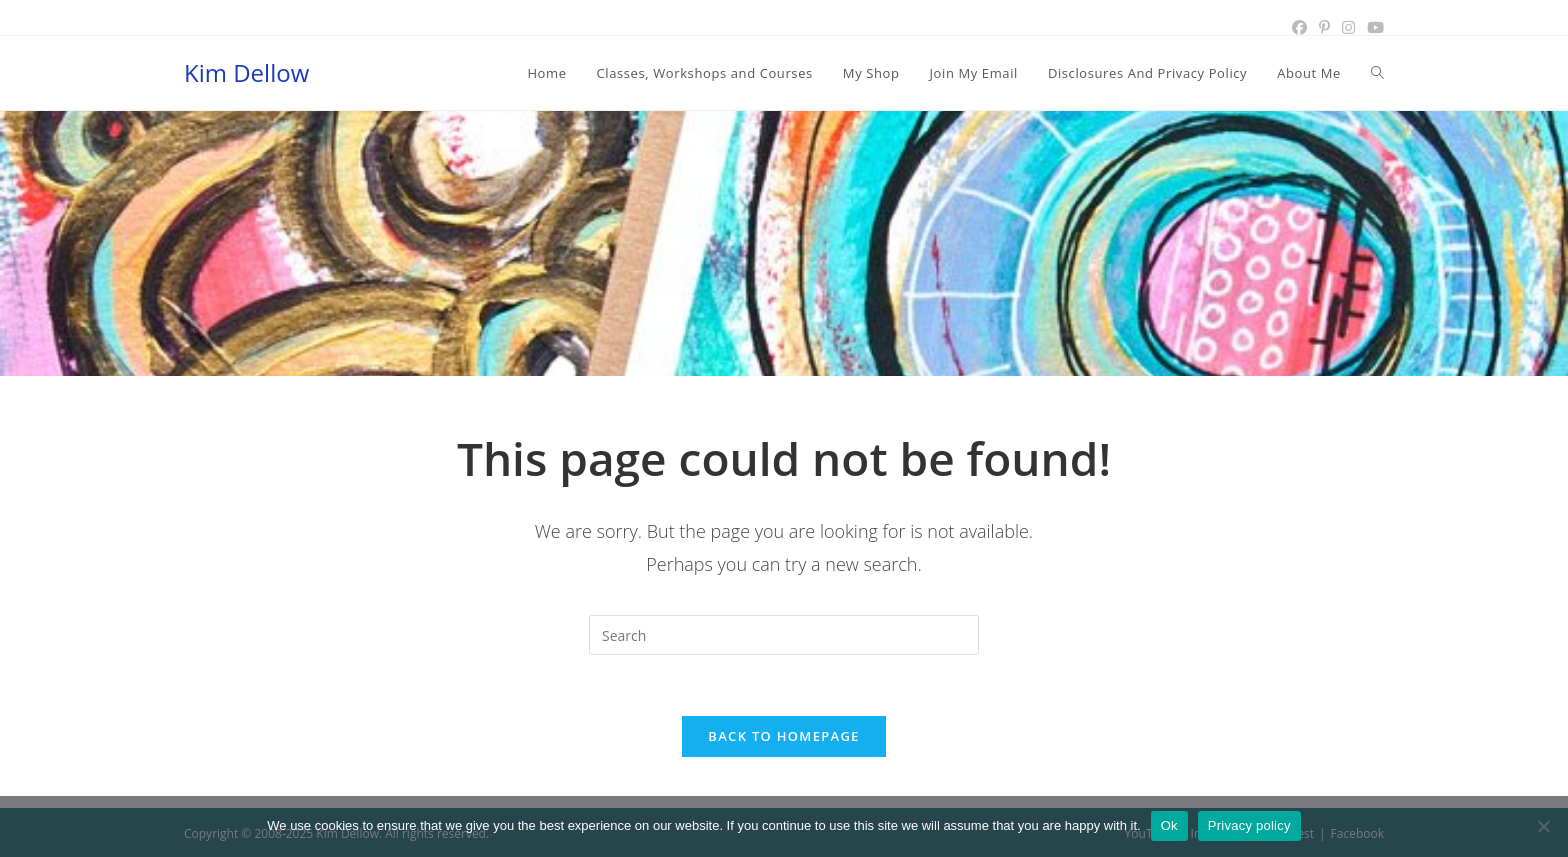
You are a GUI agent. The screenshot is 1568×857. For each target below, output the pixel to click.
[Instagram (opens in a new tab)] (1348, 27)
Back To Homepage (783, 736)
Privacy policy (1249, 825)
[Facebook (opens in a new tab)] (1299, 27)
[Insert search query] (784, 635)
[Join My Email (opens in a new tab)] (974, 73)
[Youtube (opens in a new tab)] (1372, 27)
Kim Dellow (246, 72)
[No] (1543, 826)
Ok (1169, 825)
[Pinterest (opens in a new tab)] (1324, 27)
